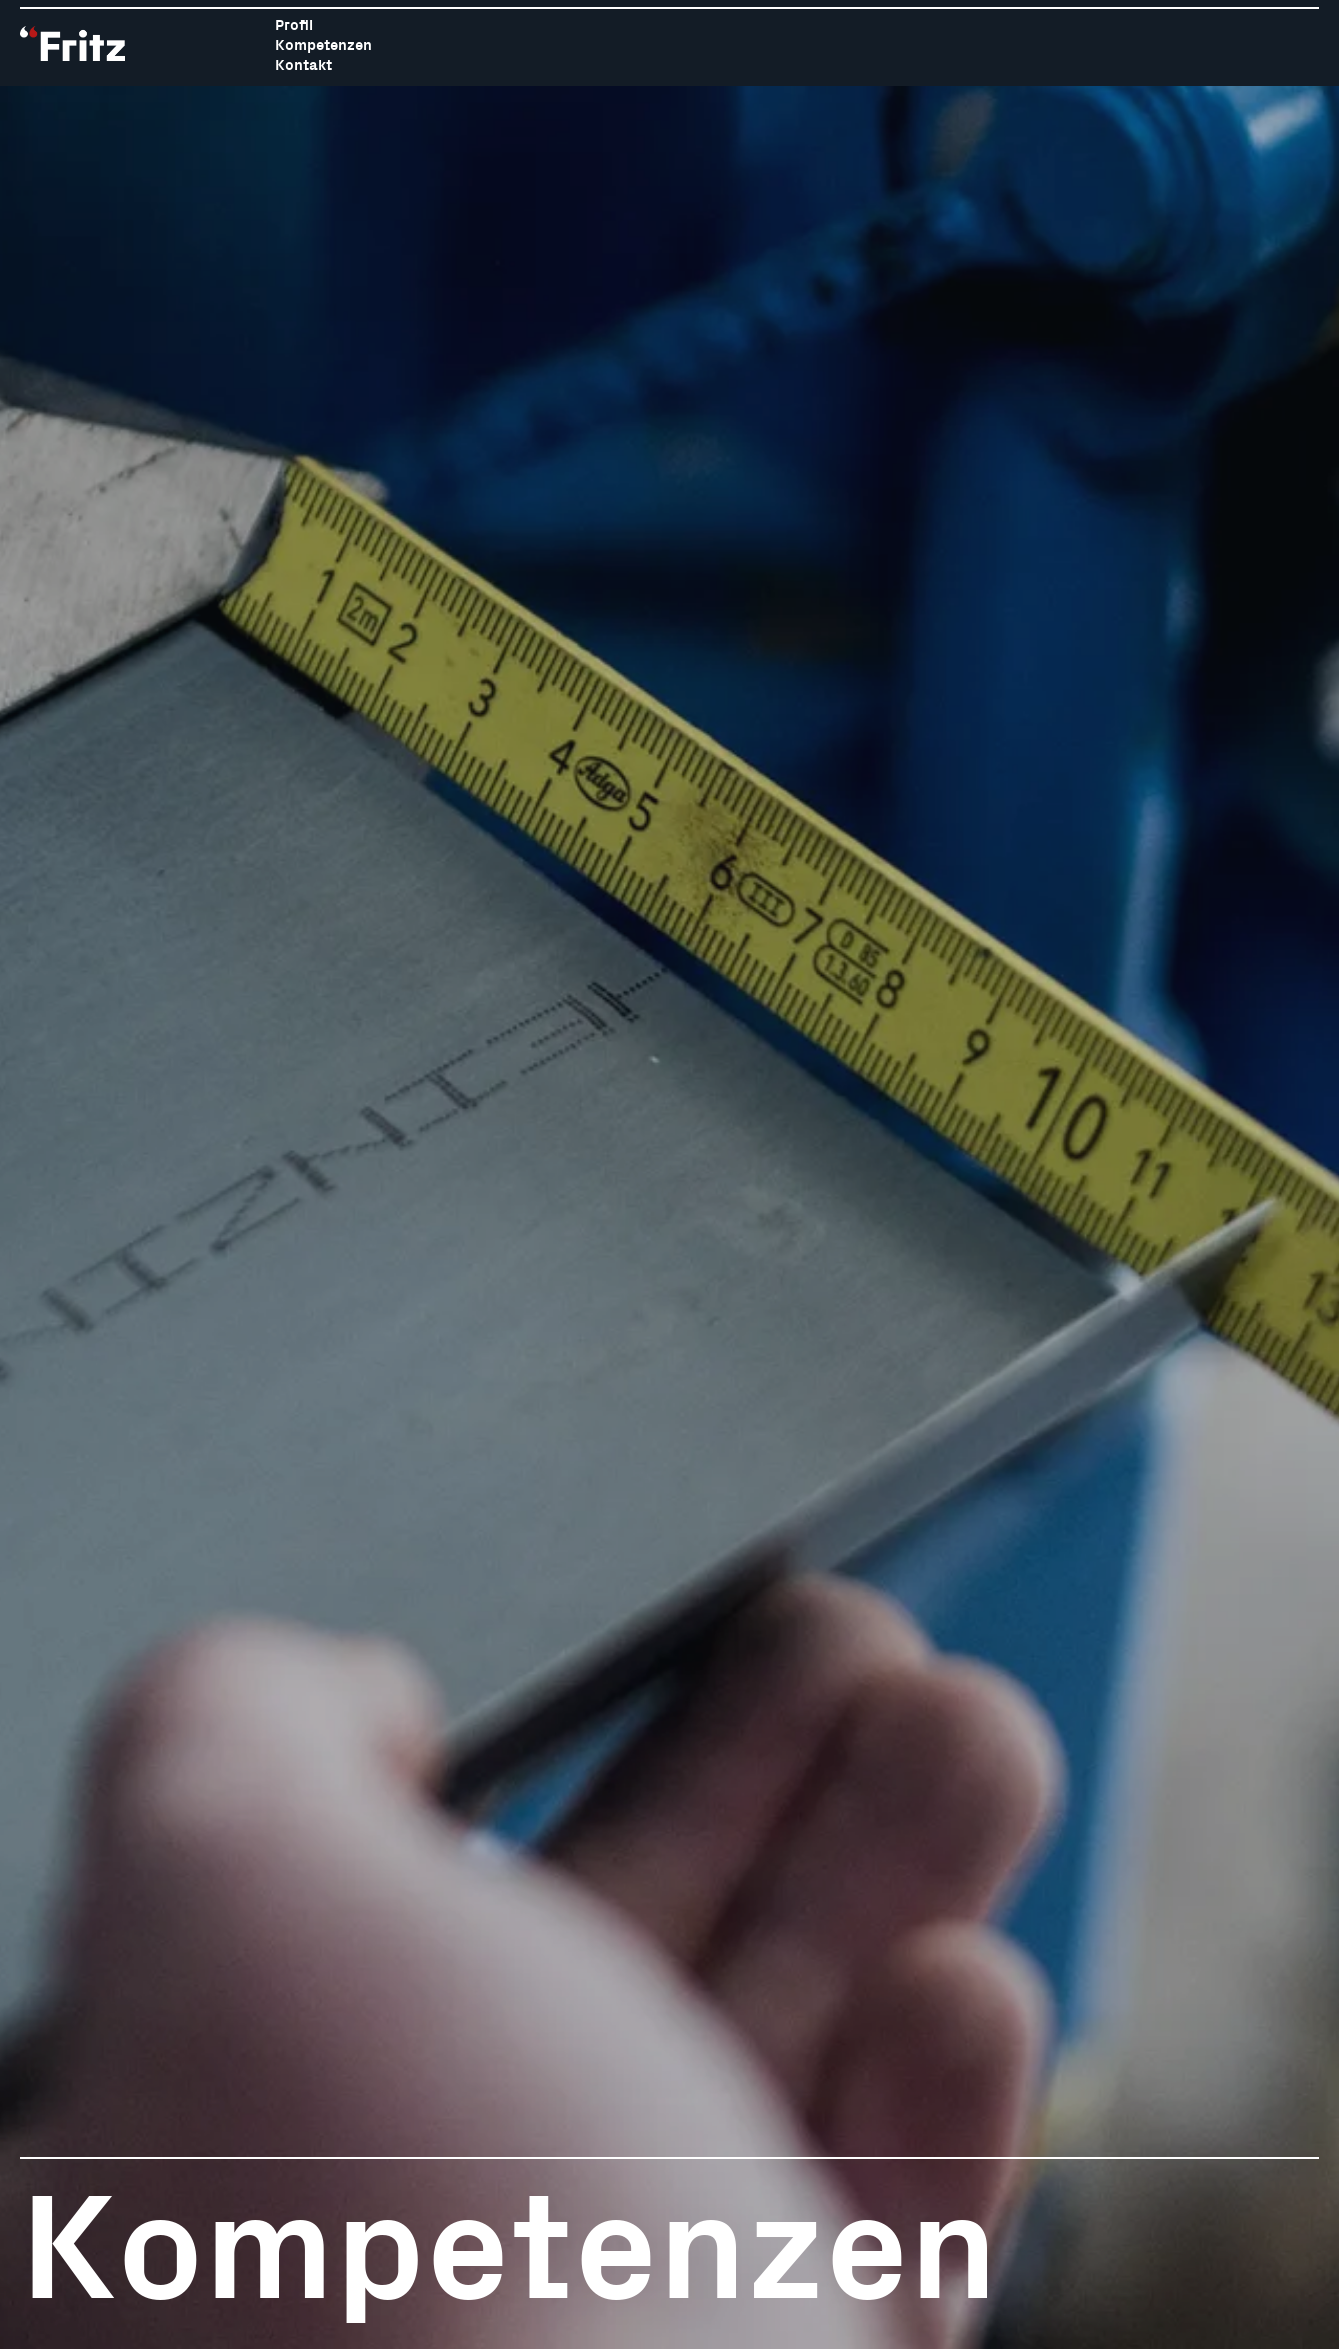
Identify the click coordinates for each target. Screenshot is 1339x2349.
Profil (294, 25)
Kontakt (303, 65)
